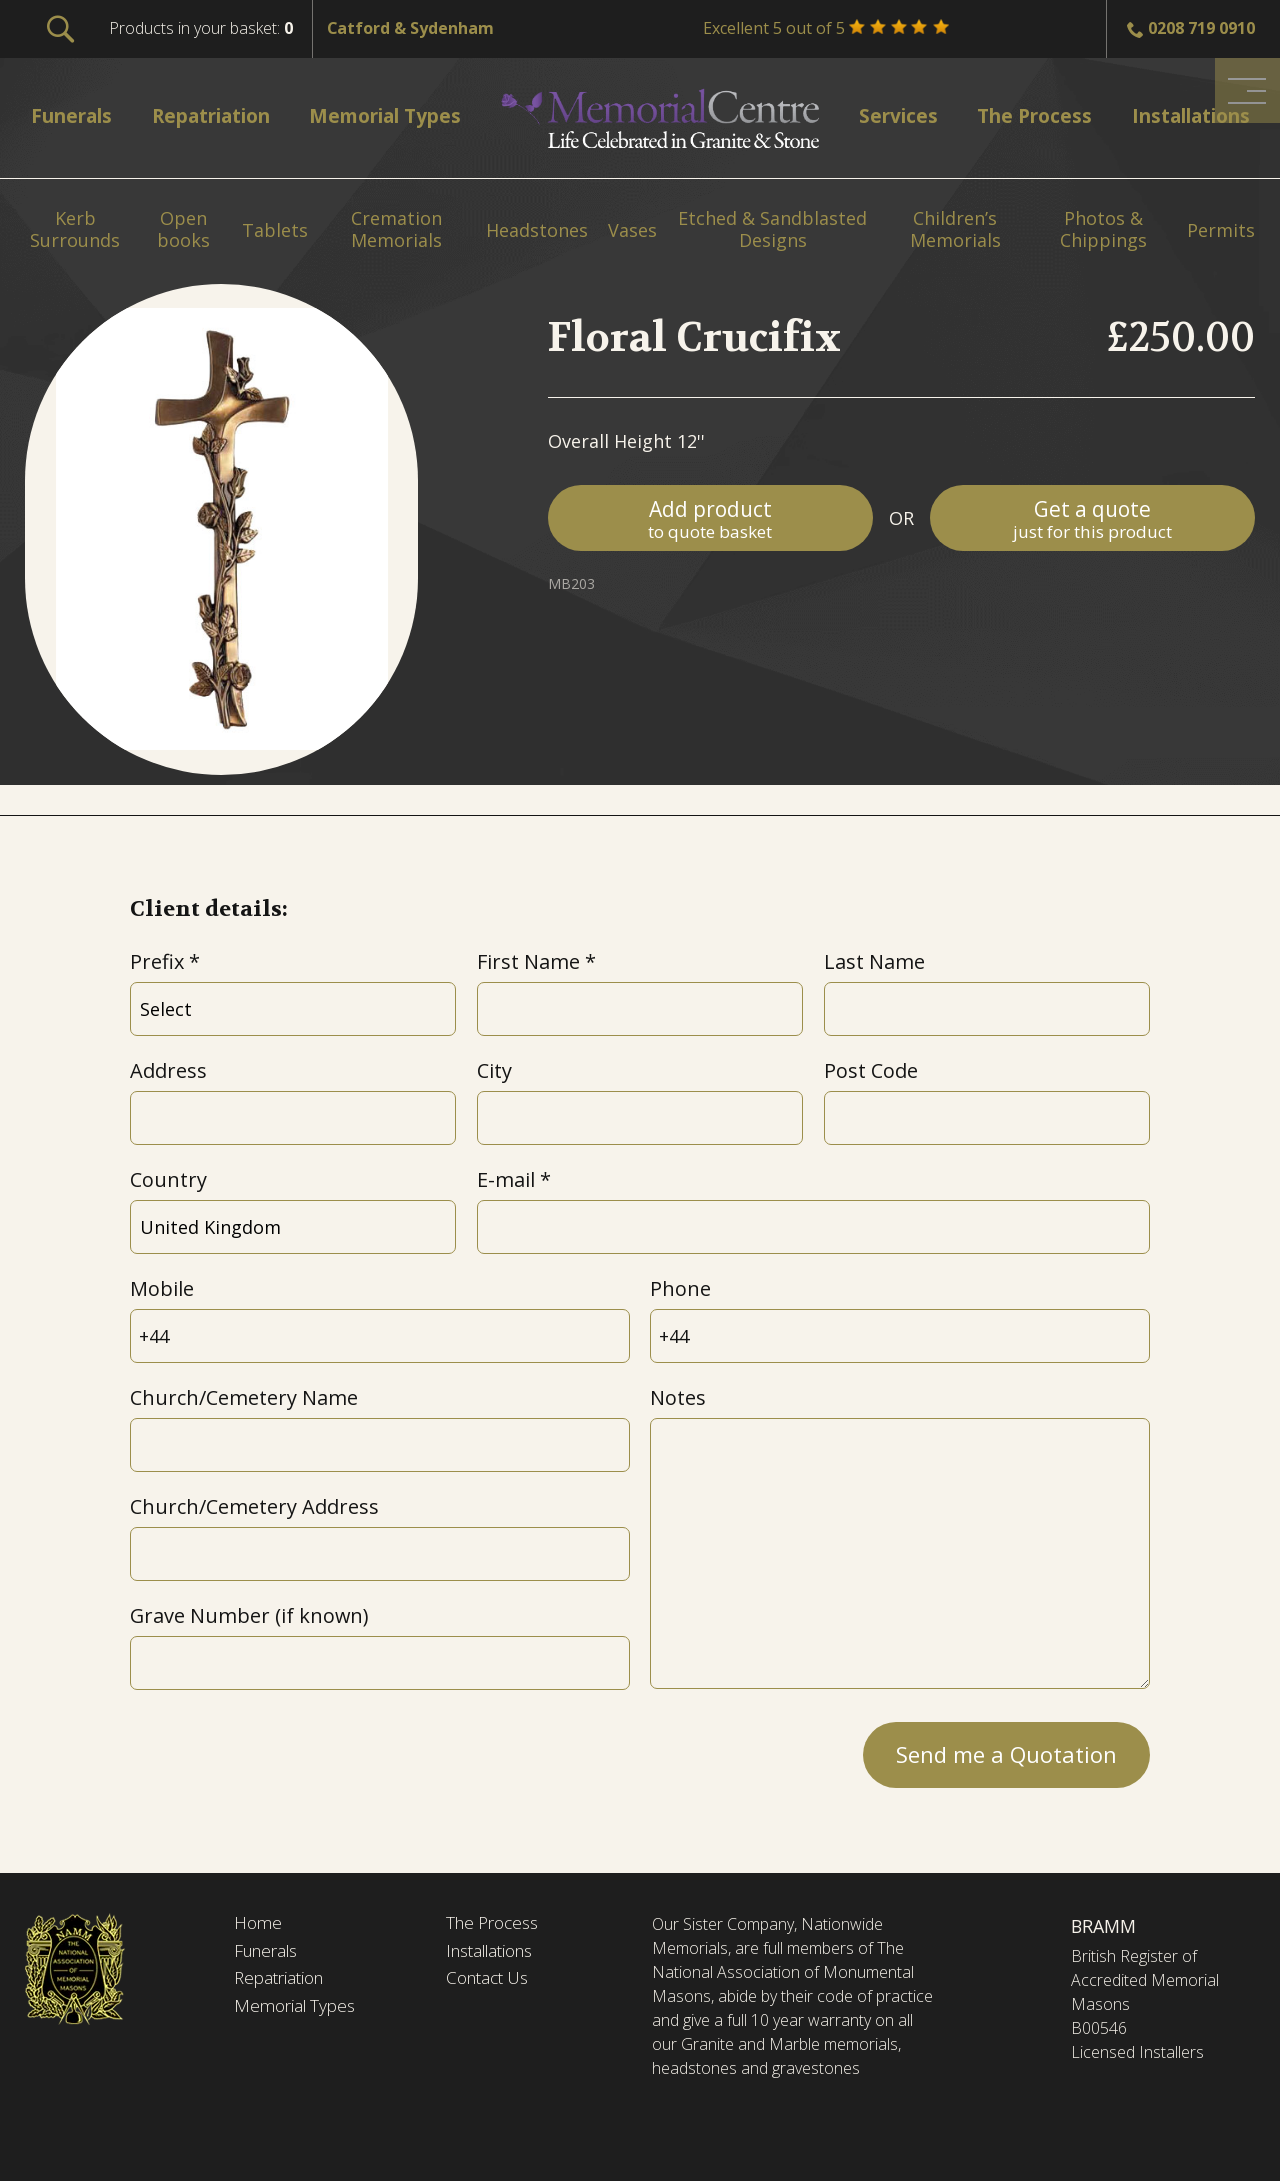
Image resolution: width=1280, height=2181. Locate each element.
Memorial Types (298, 2010)
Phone (680, 1288)
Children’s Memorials (955, 229)
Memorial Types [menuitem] (396, 115)
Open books (183, 229)
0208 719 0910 (1201, 28)
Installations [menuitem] (1182, 115)
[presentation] (282, 1749)
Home (259, 1924)
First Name (528, 961)
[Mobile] (380, 1336)
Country (168, 1179)
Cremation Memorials (396, 229)
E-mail (506, 1179)
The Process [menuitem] (1024, 115)
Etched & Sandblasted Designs (772, 229)
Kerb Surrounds (75, 229)
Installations (495, 1953)
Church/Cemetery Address (254, 1506)
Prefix (157, 961)
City (494, 1070)
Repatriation (282, 1981)
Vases (632, 231)
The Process (496, 1924)
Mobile (162, 1288)
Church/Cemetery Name (244, 1397)
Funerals (269, 1953)
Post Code (871, 1070)
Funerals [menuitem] (75, 115)
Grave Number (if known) (249, 1615)
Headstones (537, 231)
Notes (678, 1397)
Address (168, 1070)
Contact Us (491, 1981)
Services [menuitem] (894, 115)
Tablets (275, 231)
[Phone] (900, 1336)
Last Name (874, 961)
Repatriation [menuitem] (217, 115)
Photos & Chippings (1103, 229)
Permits (1221, 231)
